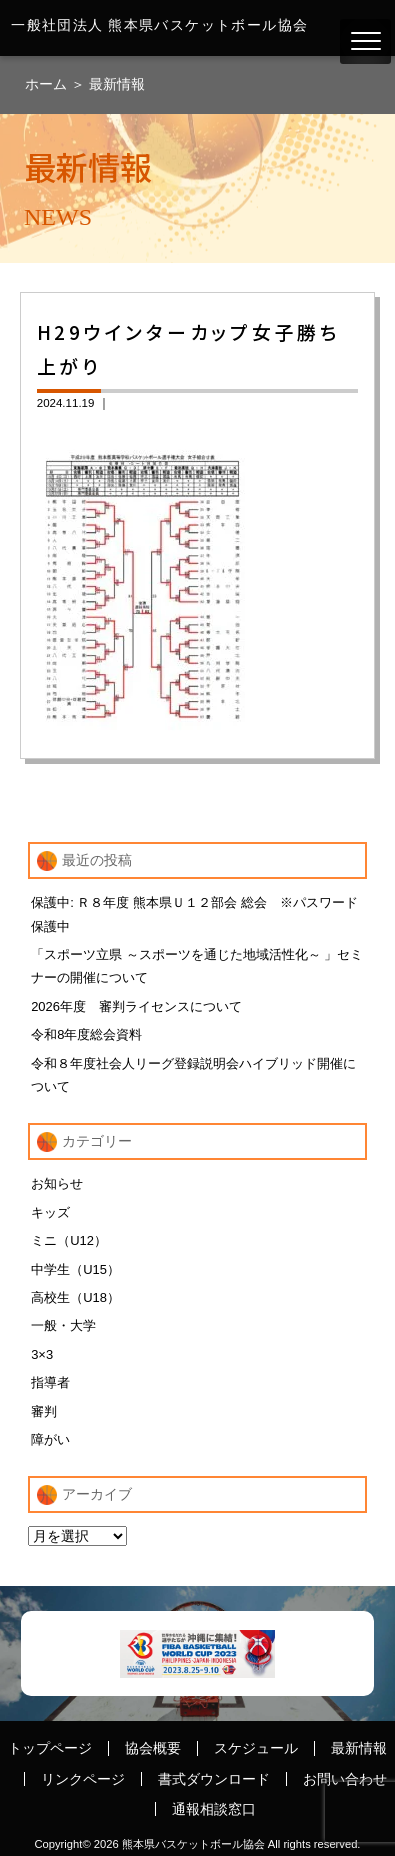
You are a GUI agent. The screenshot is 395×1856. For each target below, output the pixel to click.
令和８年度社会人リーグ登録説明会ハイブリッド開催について (193, 1075)
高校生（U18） (75, 1297)
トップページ (50, 1748)
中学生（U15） (75, 1269)
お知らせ (57, 1183)
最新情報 (117, 84)
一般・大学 (63, 1325)
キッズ (50, 1212)
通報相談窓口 (214, 1809)
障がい (50, 1439)
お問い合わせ (345, 1779)
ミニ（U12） (69, 1240)
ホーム (48, 84)
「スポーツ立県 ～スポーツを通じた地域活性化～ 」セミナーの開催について (197, 966)
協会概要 (153, 1748)
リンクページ (83, 1779)
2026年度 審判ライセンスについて (136, 1006)
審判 (44, 1411)
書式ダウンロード (214, 1779)
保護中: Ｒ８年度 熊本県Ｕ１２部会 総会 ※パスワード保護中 (194, 914)
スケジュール (256, 1748)
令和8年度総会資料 (86, 1034)
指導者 (50, 1382)
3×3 (42, 1354)
